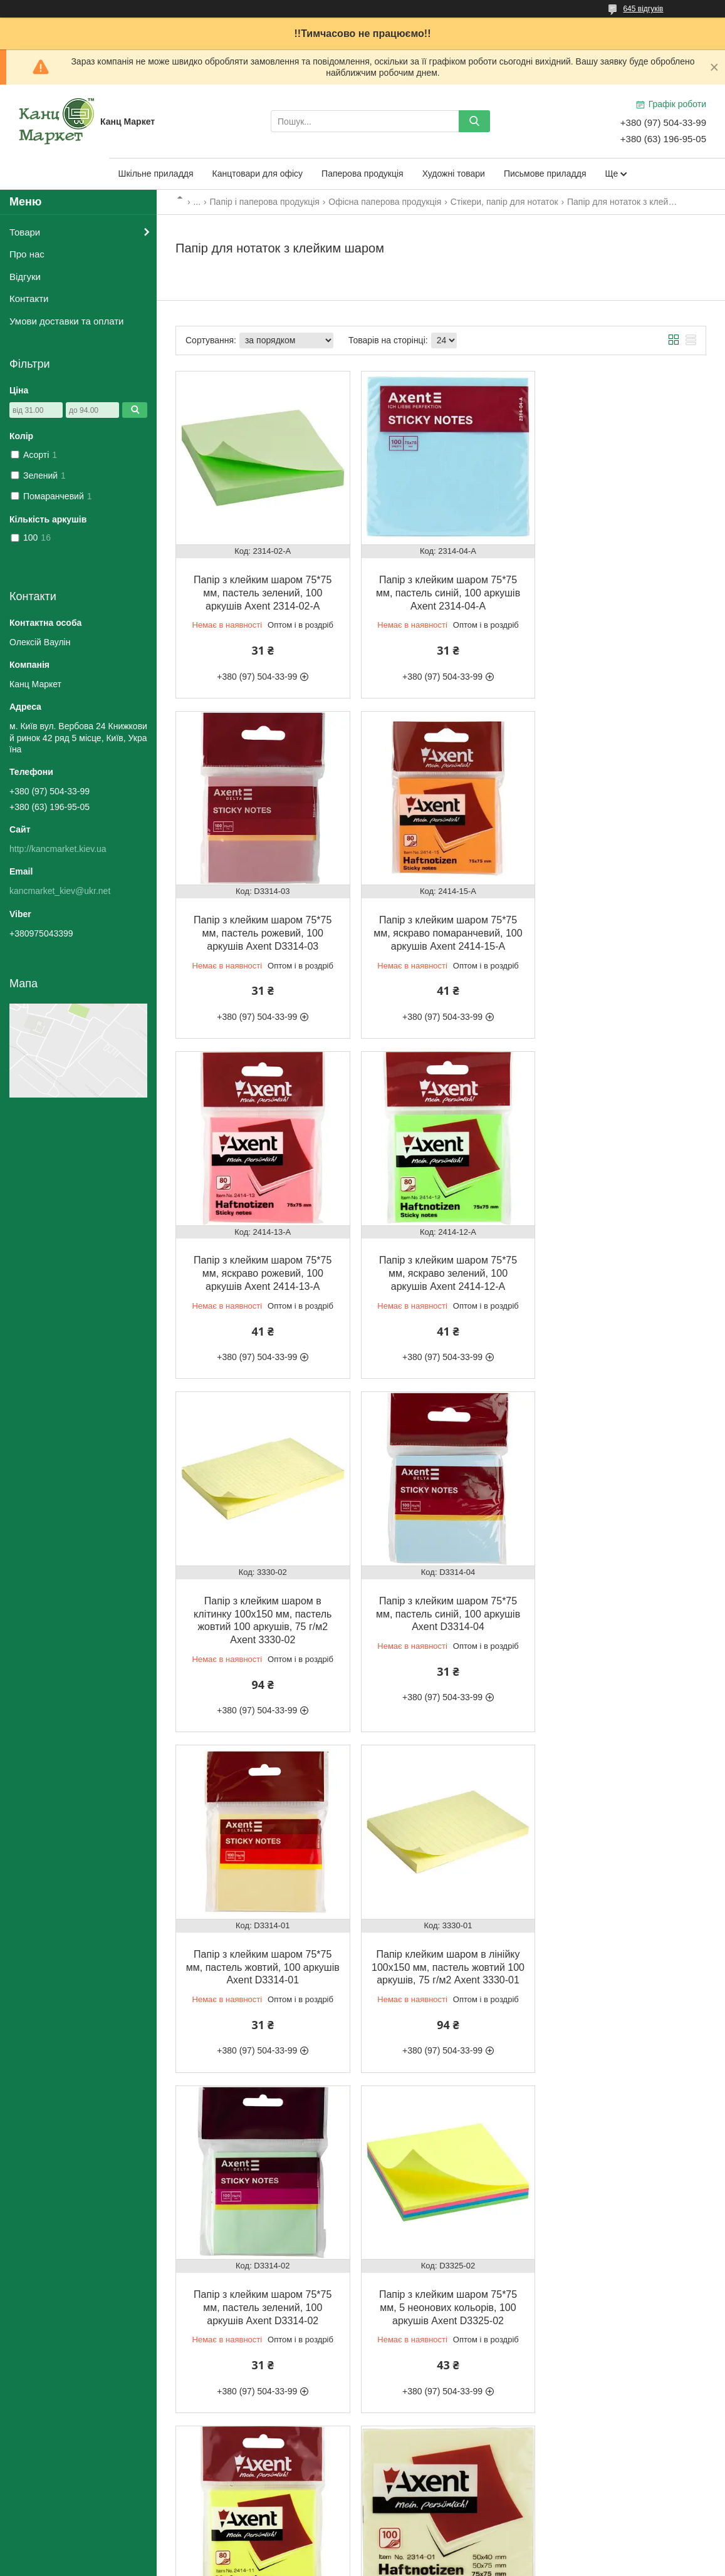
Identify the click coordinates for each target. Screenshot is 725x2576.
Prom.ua (421, 2552)
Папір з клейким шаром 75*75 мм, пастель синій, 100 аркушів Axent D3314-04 (440, 1258)
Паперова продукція (362, 174)
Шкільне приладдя (156, 174)
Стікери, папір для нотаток (504, 202)
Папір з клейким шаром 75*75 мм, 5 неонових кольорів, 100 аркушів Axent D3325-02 (620, 1606)
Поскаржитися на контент (338, 2564)
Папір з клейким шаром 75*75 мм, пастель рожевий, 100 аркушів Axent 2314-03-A (260, 2303)
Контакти (28, 298)
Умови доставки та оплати (66, 321)
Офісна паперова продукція (384, 202)
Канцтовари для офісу (257, 174)
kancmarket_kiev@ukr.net (59, 891)
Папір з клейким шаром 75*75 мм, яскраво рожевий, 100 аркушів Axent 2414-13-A (440, 923)
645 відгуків (643, 8)
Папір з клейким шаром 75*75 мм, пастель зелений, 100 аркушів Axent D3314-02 (440, 1606)
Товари (24, 232)
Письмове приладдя (545, 174)
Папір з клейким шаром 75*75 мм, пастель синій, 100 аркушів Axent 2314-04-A (440, 587)
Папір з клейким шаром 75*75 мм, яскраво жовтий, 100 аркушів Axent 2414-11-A (260, 1954)
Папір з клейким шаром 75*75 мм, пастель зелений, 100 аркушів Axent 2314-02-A (260, 587)
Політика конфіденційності (435, 2564)
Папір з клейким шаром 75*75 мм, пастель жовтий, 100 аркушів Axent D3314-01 (620, 1258)
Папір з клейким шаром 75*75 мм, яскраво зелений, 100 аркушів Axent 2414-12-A (620, 923)
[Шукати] (474, 121)
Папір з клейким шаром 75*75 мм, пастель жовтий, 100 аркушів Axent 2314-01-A (440, 1954)
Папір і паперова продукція (265, 202)
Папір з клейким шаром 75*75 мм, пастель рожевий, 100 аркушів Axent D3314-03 (620, 587)
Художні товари (453, 174)
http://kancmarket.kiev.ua (58, 849)
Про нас (26, 254)
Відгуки (25, 276)
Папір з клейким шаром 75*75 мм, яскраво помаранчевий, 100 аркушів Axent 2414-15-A (260, 923)
